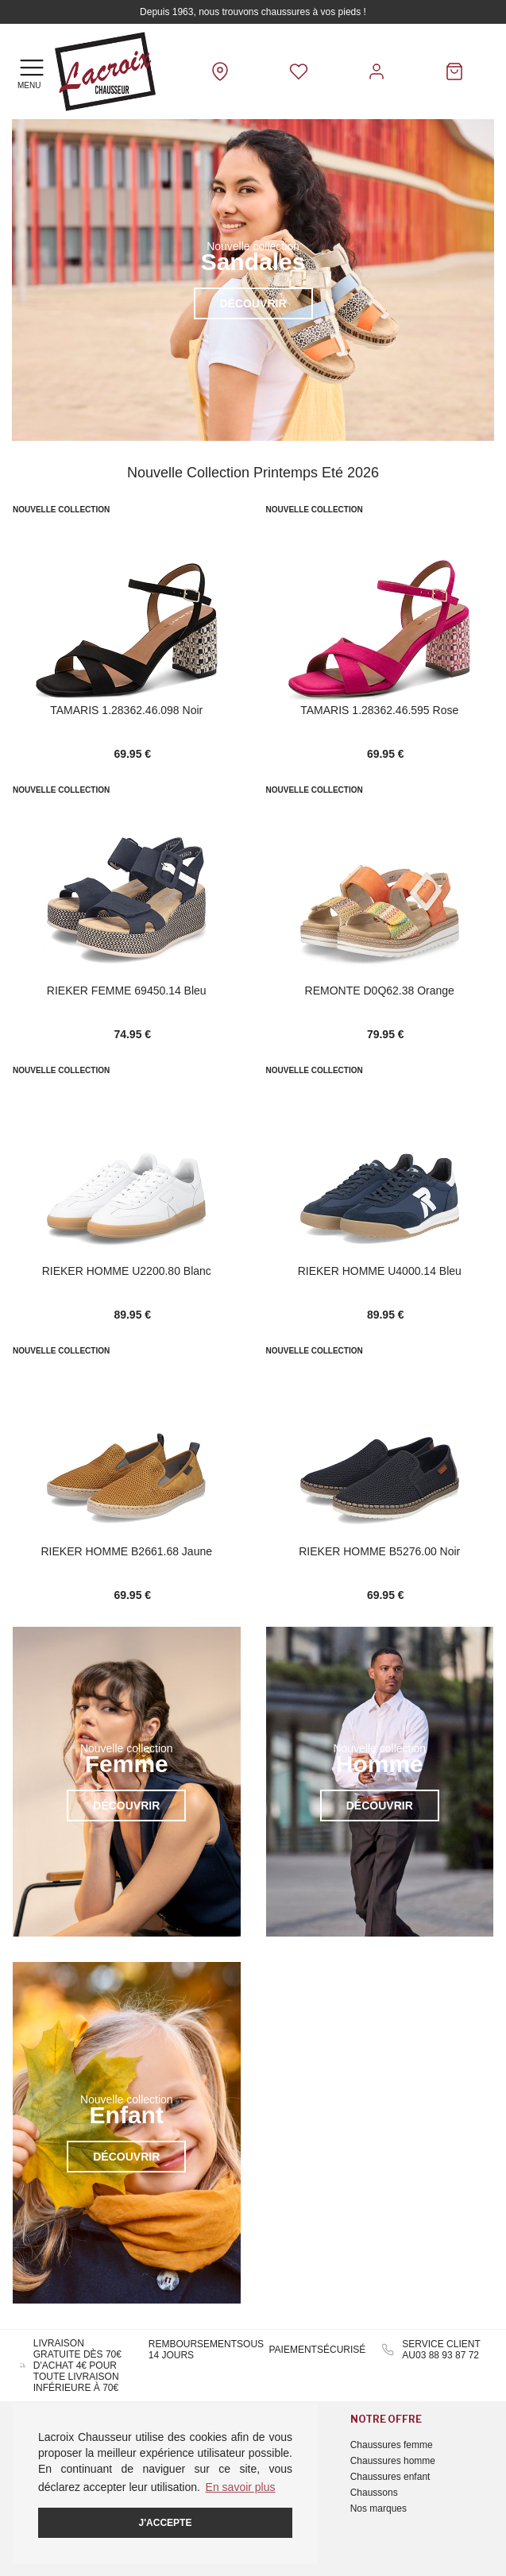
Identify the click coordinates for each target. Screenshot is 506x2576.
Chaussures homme (392, 2460)
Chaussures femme (391, 2444)
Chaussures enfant (390, 2476)
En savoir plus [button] (241, 2487)
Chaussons (374, 2492)
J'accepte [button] (165, 2522)
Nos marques (378, 2508)
